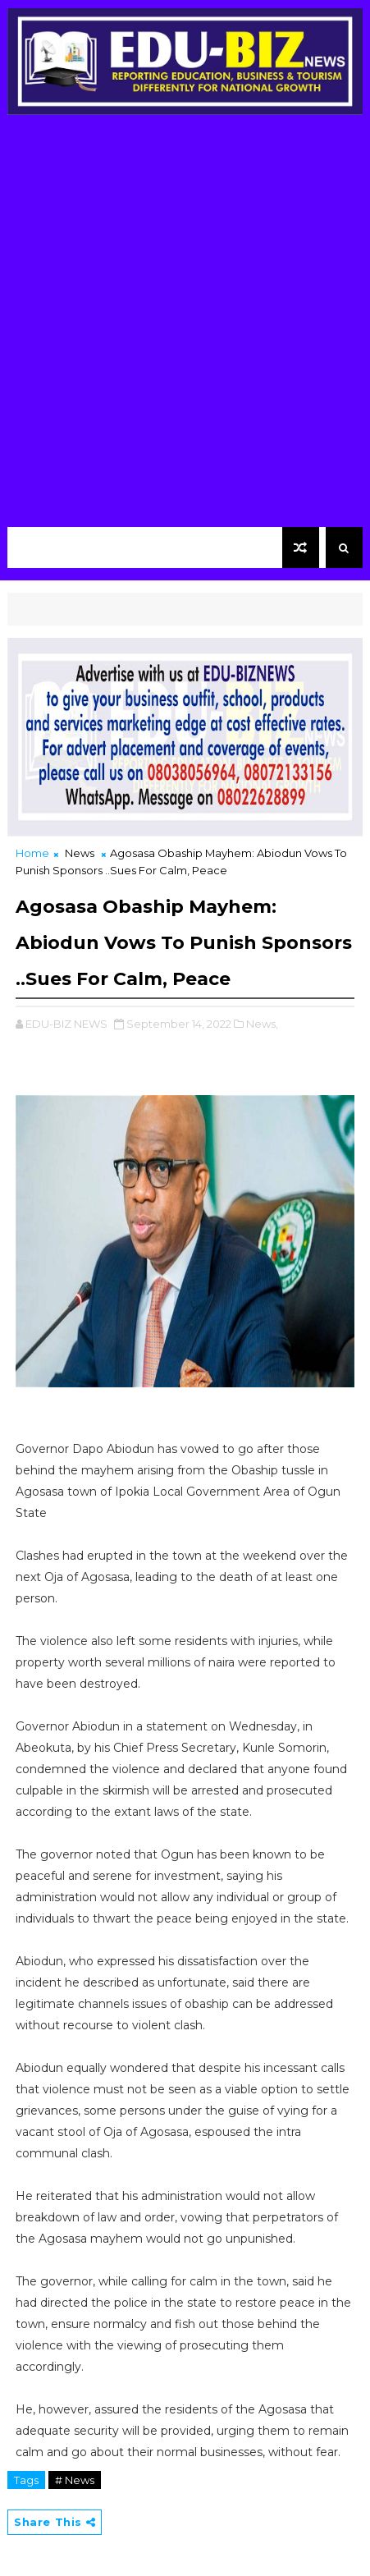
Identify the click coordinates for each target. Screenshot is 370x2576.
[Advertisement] (185, 325)
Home (32, 852)
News (79, 852)
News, (262, 1023)
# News (74, 2480)
